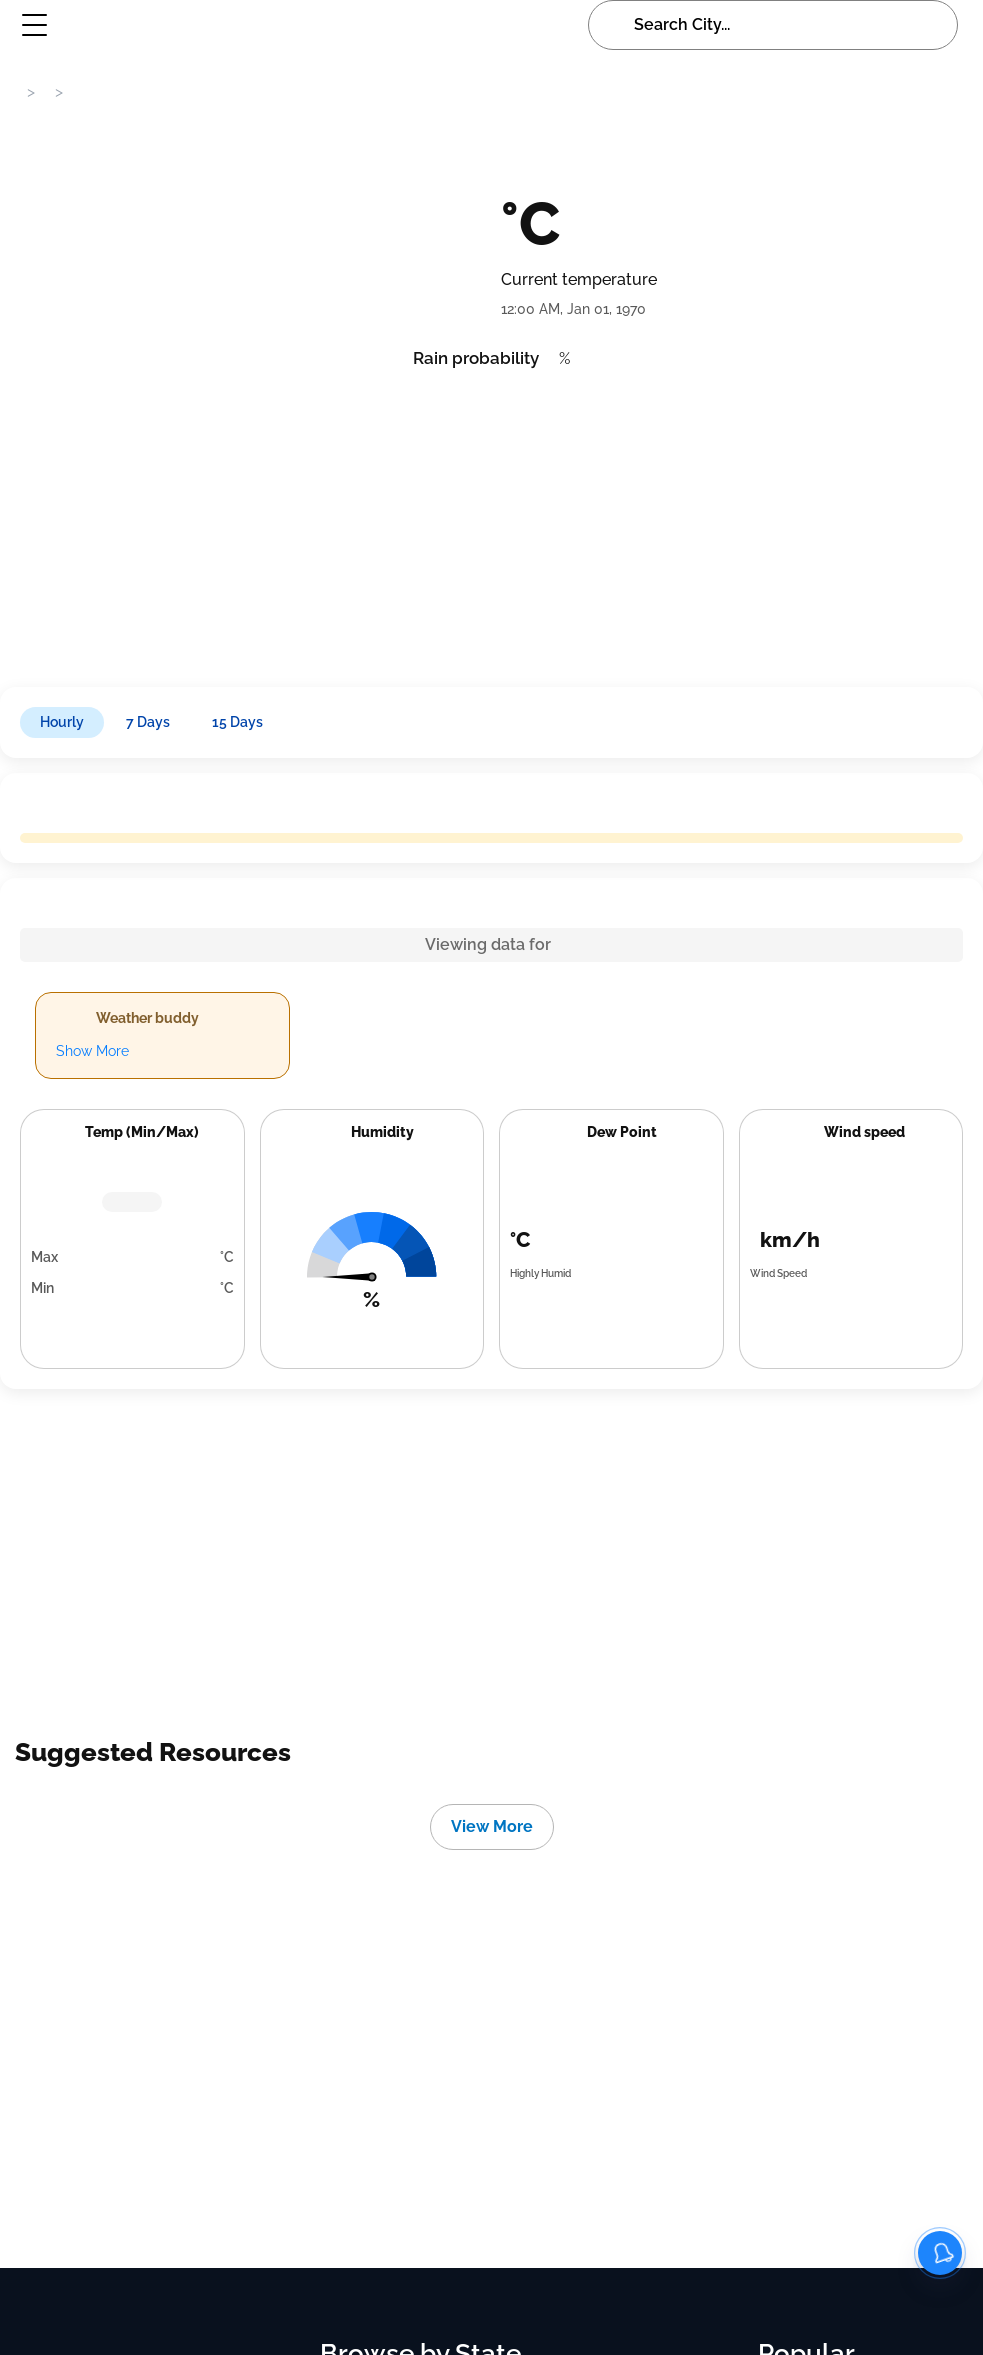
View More (492, 1826)
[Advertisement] (490, 522)
